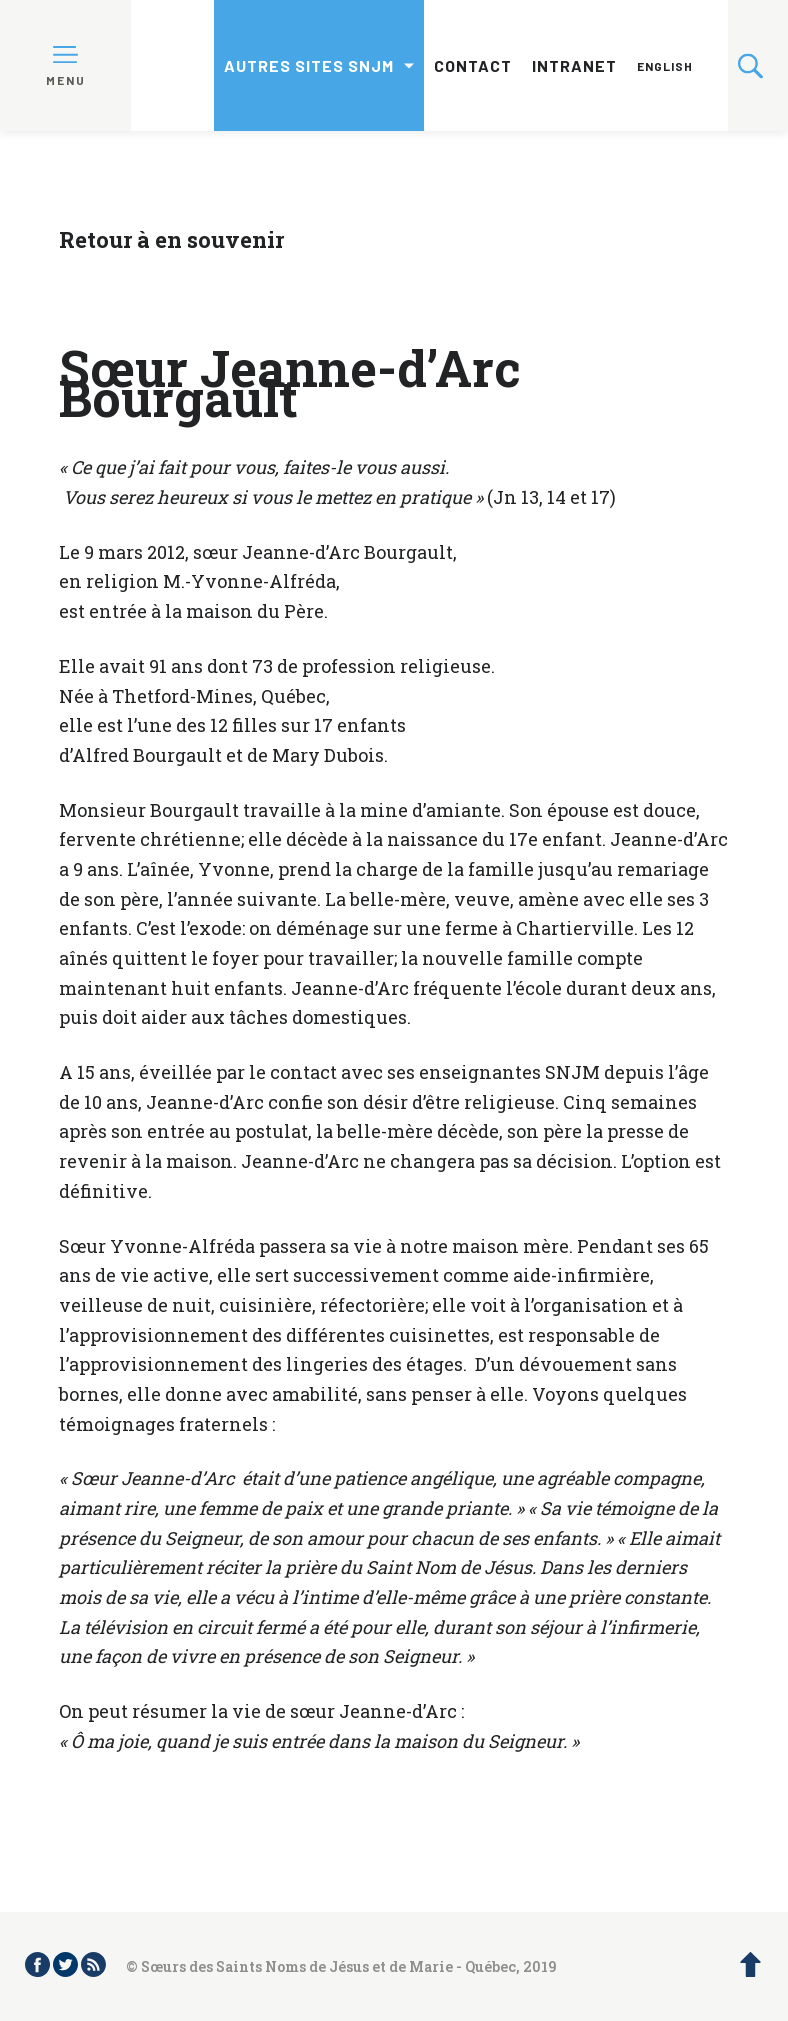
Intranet (574, 65)
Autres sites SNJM (309, 65)
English (665, 66)
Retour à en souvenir (171, 239)
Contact (473, 65)
